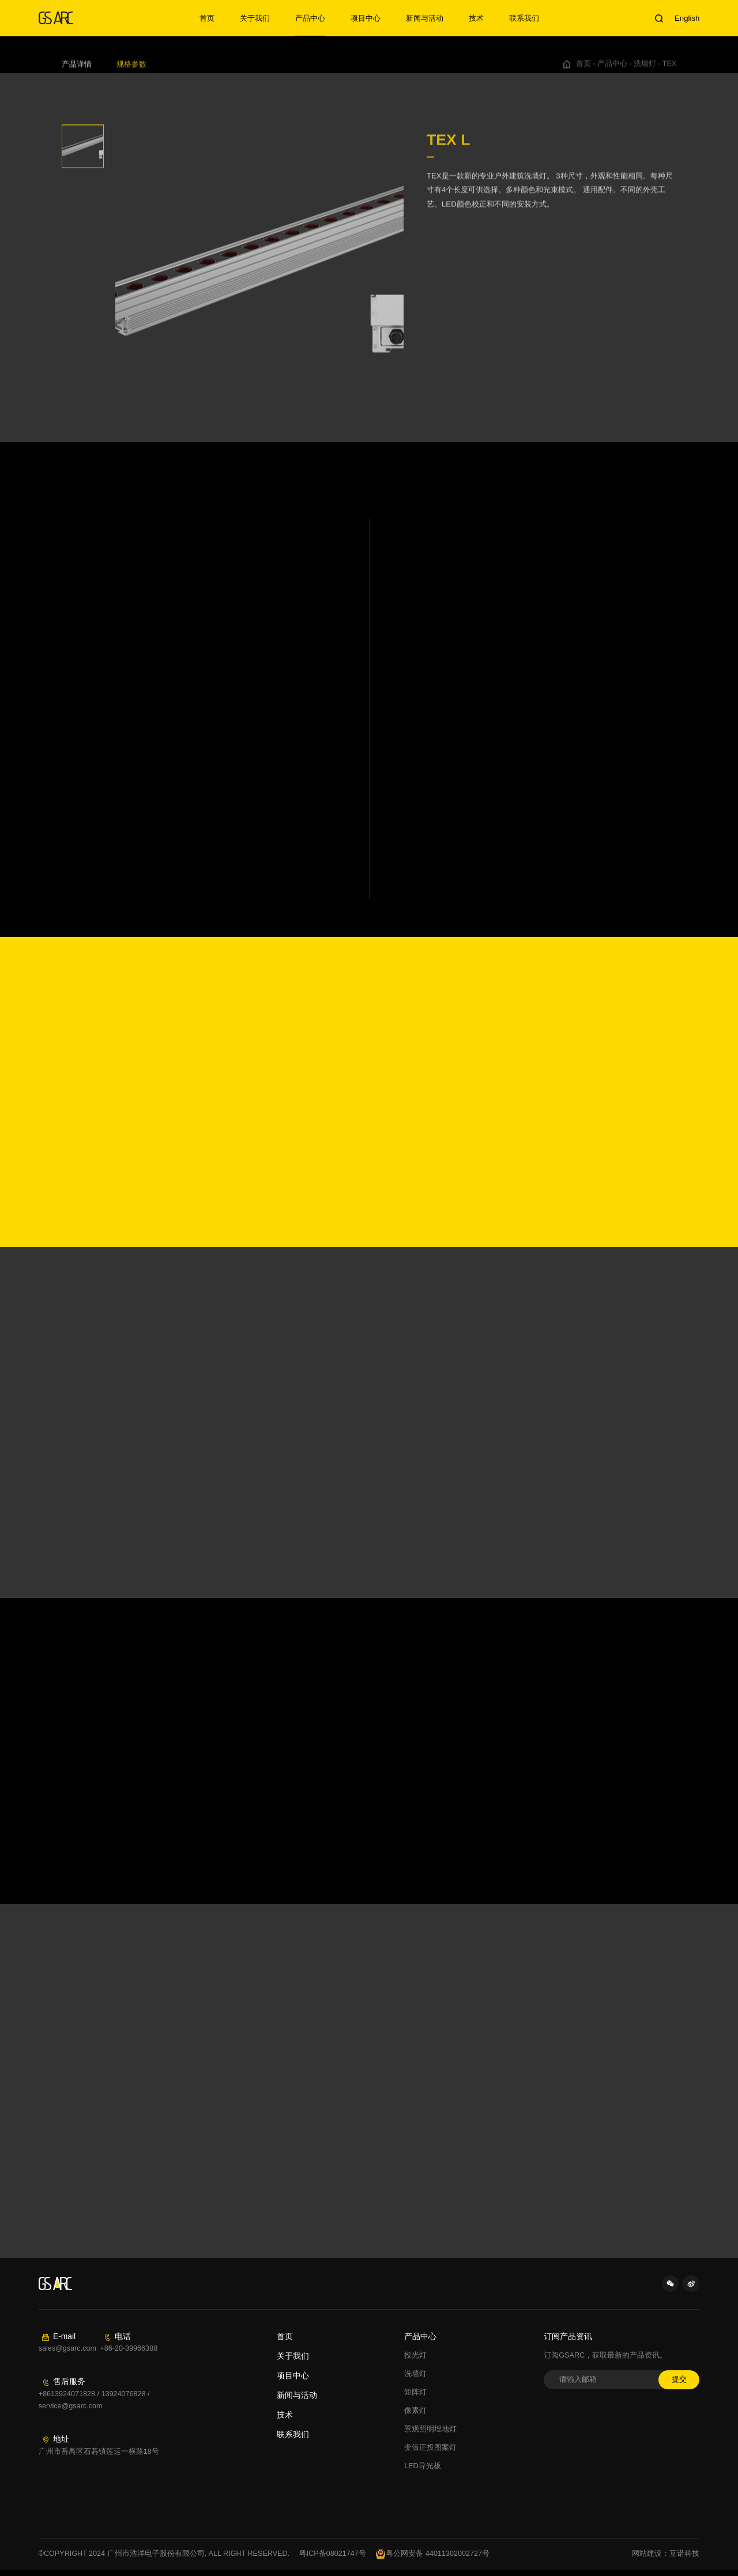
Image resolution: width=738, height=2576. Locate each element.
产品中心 (310, 18)
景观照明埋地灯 (430, 2429)
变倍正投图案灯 (430, 2447)
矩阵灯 (415, 2392)
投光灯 (415, 2355)
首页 (206, 18)
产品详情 (77, 70)
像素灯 (415, 2411)
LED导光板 (422, 2466)
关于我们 (255, 18)
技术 (476, 18)
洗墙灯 (645, 70)
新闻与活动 (424, 18)
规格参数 (131, 70)
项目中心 (366, 18)
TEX (669, 70)
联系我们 (524, 18)
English (687, 18)
